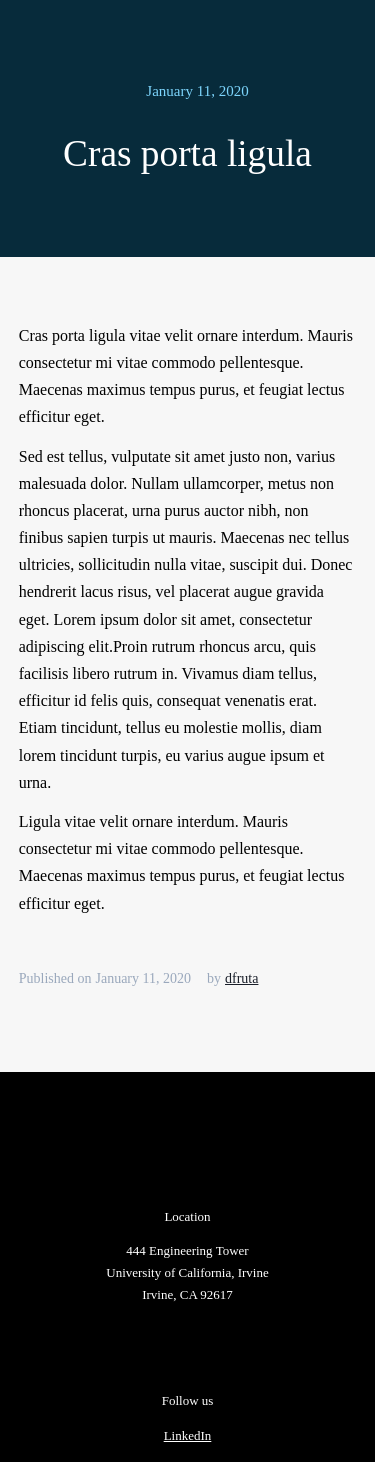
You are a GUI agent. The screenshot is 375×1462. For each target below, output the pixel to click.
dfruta (241, 978)
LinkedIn (188, 1435)
